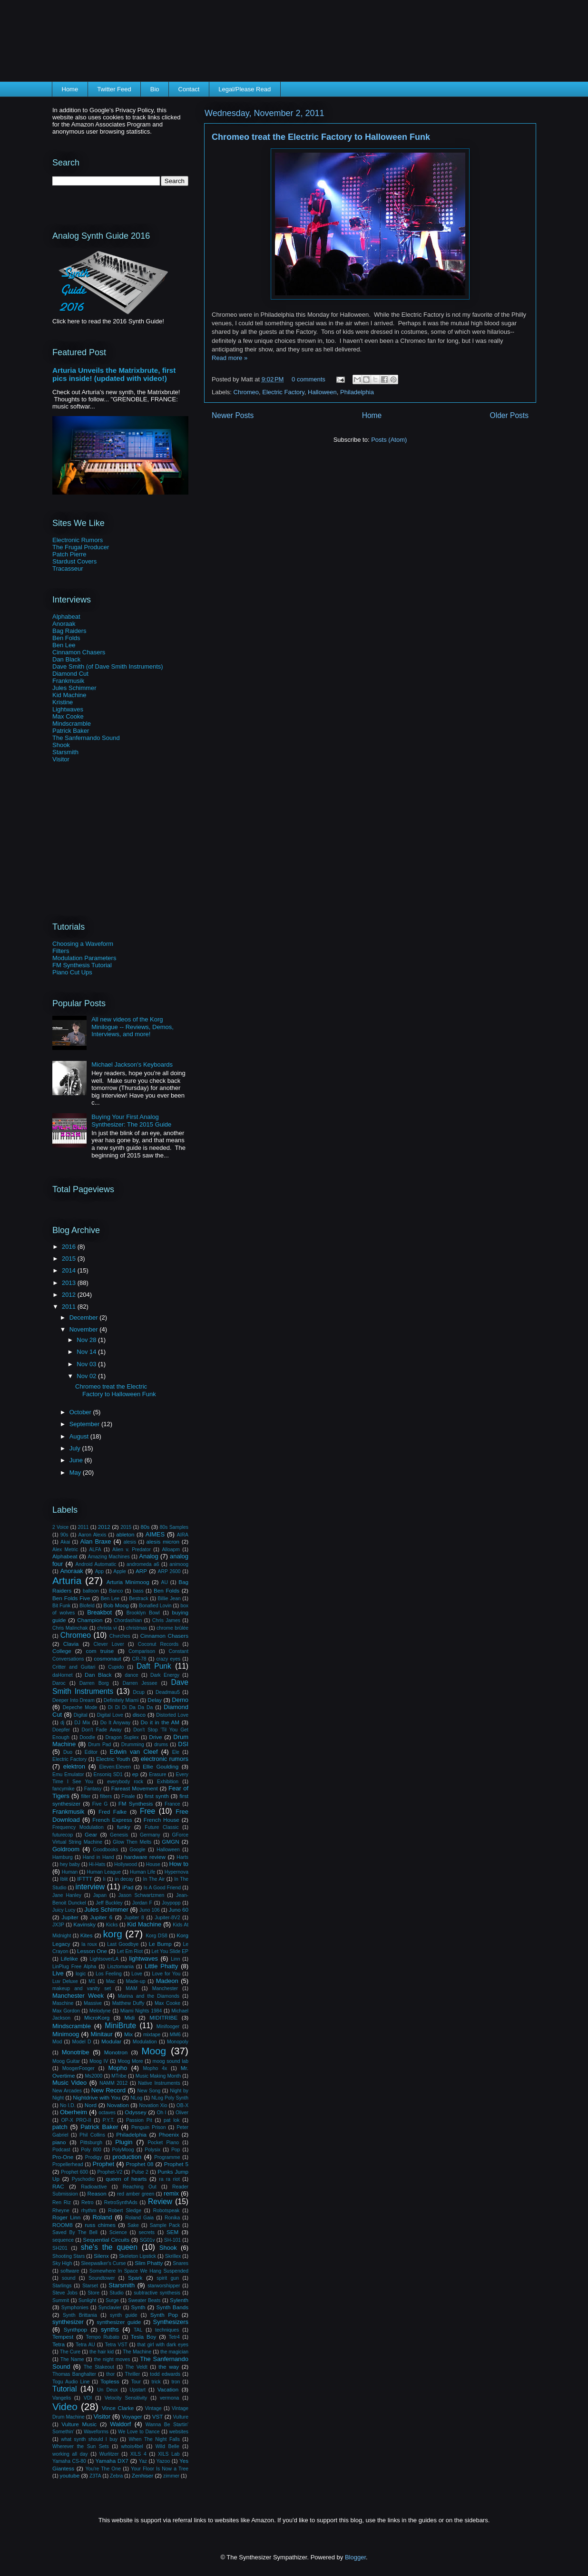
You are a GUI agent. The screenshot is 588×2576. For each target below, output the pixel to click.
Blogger (355, 2557)
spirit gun (168, 2278)
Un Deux (107, 2389)
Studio (116, 2292)
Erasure (157, 1774)
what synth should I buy (89, 2439)
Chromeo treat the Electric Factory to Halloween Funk (321, 137)
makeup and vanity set (81, 1988)
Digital (81, 1715)
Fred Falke (112, 1811)
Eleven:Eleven (115, 1766)
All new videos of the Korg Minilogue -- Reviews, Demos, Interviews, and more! (132, 1027)
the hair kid (101, 2351)
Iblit (64, 1879)
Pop (175, 2149)
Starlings (61, 2285)
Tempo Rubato (102, 2337)
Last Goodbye (122, 1944)
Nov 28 (87, 1339)
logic (81, 1973)
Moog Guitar (66, 2061)
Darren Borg (94, 1683)
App (99, 1571)
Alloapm (171, 1549)
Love (136, 1973)
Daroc (59, 1683)
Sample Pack (165, 2225)
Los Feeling (109, 1973)
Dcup (138, 1692)
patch (60, 2126)
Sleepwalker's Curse (103, 2263)
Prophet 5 (176, 2164)
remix (171, 2193)
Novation (118, 2105)
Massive (93, 2003)
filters (106, 1796)
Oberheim (73, 2112)
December (84, 1317)
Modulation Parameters (84, 958)
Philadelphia (357, 392)
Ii (104, 1879)
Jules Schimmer (74, 687)
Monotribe (75, 2052)
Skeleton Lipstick (137, 2256)
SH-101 (172, 2240)
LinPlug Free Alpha (74, 1966)
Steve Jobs (65, 2292)
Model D (81, 2041)
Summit (60, 2300)
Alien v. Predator (131, 1549)
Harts (182, 1857)
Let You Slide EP (170, 1951)
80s (144, 1527)
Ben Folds (66, 638)
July (75, 1448)
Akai (65, 1542)
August (79, 1436)
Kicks (112, 1924)
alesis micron (162, 1541)
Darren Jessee (140, 1683)
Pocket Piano (163, 2142)
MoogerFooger (78, 2068)
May (76, 1472)
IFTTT (84, 1879)
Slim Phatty (149, 2263)
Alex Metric (65, 1549)
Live (58, 1973)
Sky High (62, 2263)
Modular (111, 2041)
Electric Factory (283, 392)
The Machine (137, 2351)
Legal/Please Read (244, 89)
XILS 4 (138, 2454)
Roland (102, 2217)
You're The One (103, 2468)
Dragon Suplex (122, 1737)
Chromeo (246, 392)
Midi (130, 2017)
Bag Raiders (69, 630)
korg (112, 1933)
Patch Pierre (69, 554)
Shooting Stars (68, 2256)
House (153, 1864)
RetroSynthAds (120, 2202)
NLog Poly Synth (169, 2097)
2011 (70, 1306)
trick (156, 2381)
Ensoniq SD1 (108, 1774)
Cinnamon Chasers (78, 652)
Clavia (70, 1644)
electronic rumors (164, 1758)
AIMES (155, 1534)
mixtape (151, 2034)
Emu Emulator (68, 1774)
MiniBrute (120, 2026)
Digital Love (110, 1715)
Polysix (152, 2149)
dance (131, 1675)
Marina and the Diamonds (148, 1996)
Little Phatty (161, 1966)
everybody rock (125, 1781)
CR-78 (139, 1659)
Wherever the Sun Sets (80, 2446)
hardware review (145, 1857)
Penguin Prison (148, 2127)
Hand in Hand (98, 1857)
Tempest (62, 2336)
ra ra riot (169, 2179)
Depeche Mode (80, 1707)
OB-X (182, 2105)
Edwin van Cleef (134, 1751)
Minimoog (65, 2034)
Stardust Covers (74, 561)
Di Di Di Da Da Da (130, 1707)
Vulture (181, 2417)
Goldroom (65, 1849)
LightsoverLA (103, 1959)
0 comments (308, 379)
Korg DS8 (156, 1935)
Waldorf (120, 2424)
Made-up (136, 1981)
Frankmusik (68, 680)
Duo (67, 1752)
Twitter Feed (114, 89)
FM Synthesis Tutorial (82, 965)
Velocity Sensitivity (126, 2398)
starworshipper (163, 2285)
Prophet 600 (74, 2172)
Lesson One (92, 1951)
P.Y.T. (109, 2120)
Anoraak (63, 623)
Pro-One (62, 2157)
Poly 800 (91, 2149)
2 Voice (60, 1527)
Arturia (66, 1580)
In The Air (154, 1879)
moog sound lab (170, 2061)
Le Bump (160, 1944)
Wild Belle (167, 2446)
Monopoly (177, 2041)
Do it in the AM (159, 1722)
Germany (150, 1834)
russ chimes (100, 2225)
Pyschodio (83, 2179)
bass (138, 1591)
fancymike (63, 1788)
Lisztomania (120, 1966)
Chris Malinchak (70, 1628)
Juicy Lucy (64, 1910)
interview (90, 1887)
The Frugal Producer (80, 547)
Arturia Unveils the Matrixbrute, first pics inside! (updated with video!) (114, 374)
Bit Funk (61, 1605)
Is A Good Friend (162, 1887)
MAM (131, 1988)
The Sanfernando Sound (86, 737)
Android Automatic (96, 1564)
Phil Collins (92, 2135)
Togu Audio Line (70, 2381)
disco (139, 1714)
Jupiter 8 (134, 1917)
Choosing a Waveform (82, 943)
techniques (167, 2330)
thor (110, 2374)
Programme (167, 2157)
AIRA (182, 1534)
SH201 (60, 2248)
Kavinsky (84, 1924)
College (61, 1651)
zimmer (171, 2476)
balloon (91, 1591)
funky (123, 1827)
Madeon (167, 1980)
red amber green (135, 2194)
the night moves (112, 2359)
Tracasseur (67, 568)
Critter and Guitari (73, 1667)
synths (110, 2329)
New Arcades (67, 2090)
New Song (149, 2090)
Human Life (142, 1872)
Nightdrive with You (96, 2097)
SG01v (147, 2240)
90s (64, 1534)
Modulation (145, 2041)
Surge (112, 2300)
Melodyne (100, 2010)
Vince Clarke (118, 2408)
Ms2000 (93, 2076)
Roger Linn (66, 2217)
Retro (87, 2202)
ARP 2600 (169, 1571)
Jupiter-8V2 (167, 1917)
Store (93, 2292)
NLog (136, 2097)
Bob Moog (115, 1605)
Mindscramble (71, 723)
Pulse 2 (140, 2172)
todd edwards (165, 2374)
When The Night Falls (154, 2439)
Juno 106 (149, 1910)
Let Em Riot (130, 1951)
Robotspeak (166, 2210)
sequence (63, 2240)
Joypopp (171, 1902)
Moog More (130, 2061)
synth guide (123, 2315)
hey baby (70, 1864)
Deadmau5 (168, 1692)
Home (70, 89)
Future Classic (161, 1827)
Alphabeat (66, 616)
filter (85, 1796)
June (77, 1460)
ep (135, 1774)
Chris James (166, 1620)
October (81, 1412)
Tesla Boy (143, 2336)
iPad (127, 1887)
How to (178, 1863)
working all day (70, 2454)
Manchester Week (78, 1995)
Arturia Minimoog (128, 1582)
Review (160, 2201)
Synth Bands (172, 2307)
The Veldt (136, 2367)
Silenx (101, 2256)
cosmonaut (107, 1658)
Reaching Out (140, 2186)
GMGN (170, 1841)
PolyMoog (123, 2149)
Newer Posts (233, 415)
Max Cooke (68, 716)
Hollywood (125, 1864)
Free (147, 1811)
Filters (60, 950)
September (85, 1424)
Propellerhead (67, 2164)
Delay (154, 1700)
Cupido (116, 1667)
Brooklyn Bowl (143, 1612)
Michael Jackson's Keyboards (132, 1064)
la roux (89, 1944)
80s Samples (174, 1527)
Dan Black (66, 659)
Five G (100, 1804)
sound (68, 2278)
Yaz (143, 2461)
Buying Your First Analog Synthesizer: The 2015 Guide (131, 1120)
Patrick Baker (70, 730)
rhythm (89, 2210)
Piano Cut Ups (72, 972)
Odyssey (135, 2112)
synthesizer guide (119, 2322)
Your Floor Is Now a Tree (159, 2468)
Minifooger (168, 2026)
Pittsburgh (91, 2142)
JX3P (58, 1924)
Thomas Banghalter (74, 2374)
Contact (189, 89)
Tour (136, 2381)
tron (175, 2381)
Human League (104, 1872)
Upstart (137, 2389)
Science (118, 2232)
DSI (183, 1744)
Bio (154, 89)
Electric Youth (113, 1759)
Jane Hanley (66, 1895)
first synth (157, 1796)
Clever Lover (109, 1644)
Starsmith (65, 752)
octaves (107, 2112)
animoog (178, 1564)
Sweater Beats (144, 2300)
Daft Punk (154, 1666)
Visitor (60, 759)
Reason (97, 2193)
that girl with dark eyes (162, 2344)
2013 (70, 1282)
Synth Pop (164, 2315)
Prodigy (93, 2157)
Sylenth (179, 2300)
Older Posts (509, 415)
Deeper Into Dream (73, 1700)
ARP (141, 1571)
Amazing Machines (108, 1556)
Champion (89, 1620)
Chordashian (128, 1620)
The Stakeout (99, 2367)
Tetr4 (174, 2337)
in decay (124, 1879)
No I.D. (68, 2105)
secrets (147, 2232)
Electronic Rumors (77, 540)
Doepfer (61, 1729)
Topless (109, 2381)
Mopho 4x (155, 2068)
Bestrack (138, 1598)
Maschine (62, 2003)
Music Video (69, 2082)
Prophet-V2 (110, 2172)
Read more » (229, 357)
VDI (88, 2398)
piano (59, 2142)
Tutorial (64, 2389)
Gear (91, 1834)
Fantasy (93, 1788)
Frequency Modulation (78, 1827)
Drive (155, 1737)
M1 (91, 1981)
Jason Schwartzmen (141, 1895)
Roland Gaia (139, 2217)
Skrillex (173, 2256)
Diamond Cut (70, 673)
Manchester (165, 1988)
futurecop (62, 1834)
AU (164, 1582)
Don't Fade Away (102, 1729)
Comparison (141, 1651)
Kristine (62, 702)
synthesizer (68, 2321)
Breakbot (99, 1612)
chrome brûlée (172, 1628)
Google (137, 1849)
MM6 (175, 2034)
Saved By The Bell (75, 2232)
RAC (58, 2186)
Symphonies (74, 2307)
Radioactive (94, 2186)
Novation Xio (153, 2105)
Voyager (132, 2416)
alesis (130, 1542)
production (126, 2156)
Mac (111, 1981)
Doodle (87, 1737)
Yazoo (163, 2461)
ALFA (95, 1549)
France (172, 1804)
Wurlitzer (109, 2454)
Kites (86, 1935)
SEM (172, 2232)
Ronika (172, 2217)
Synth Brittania (80, 2315)
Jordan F (142, 1902)
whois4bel (132, 2446)
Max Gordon (66, 2010)
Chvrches (119, 1636)
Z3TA (95, 2476)
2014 (70, 1270)
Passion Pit (139, 2120)
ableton (125, 1534)
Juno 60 (178, 1909)
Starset (90, 2285)
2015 (70, 1258)
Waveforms (96, 2431)
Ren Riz (61, 2202)
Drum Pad (99, 1744)
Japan (100, 1895)
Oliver (182, 2112)
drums (161, 1744)
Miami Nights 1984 (141, 2010)
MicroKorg (96, 2017)
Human (70, 1872)
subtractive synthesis (157, 2292)
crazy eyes (168, 1659)
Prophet (104, 2164)
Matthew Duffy (128, 2003)
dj (62, 1722)
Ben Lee (63, 645)
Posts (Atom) (389, 439)
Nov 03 (87, 1364)
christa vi (107, 1628)
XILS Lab (169, 2454)
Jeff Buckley (109, 1902)
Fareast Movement (134, 1788)
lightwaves (143, 1958)
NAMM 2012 (113, 2083)
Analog (148, 1556)
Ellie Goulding (160, 1766)
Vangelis (61, 2398)
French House (161, 1820)
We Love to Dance (139, 2431)
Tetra (58, 2344)
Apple (119, 1571)
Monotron (115, 2052)
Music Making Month (158, 2076)
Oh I (161, 2112)
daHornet (62, 1675)
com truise (100, 1651)
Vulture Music (79, 2424)
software (69, 2271)
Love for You (166, 1973)
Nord (91, 2105)
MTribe (119, 2076)
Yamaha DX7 (112, 2461)
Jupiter (70, 1917)
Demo (180, 1699)
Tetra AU (85, 2344)
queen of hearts (126, 2179)
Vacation (168, 2389)
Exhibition (167, 1781)
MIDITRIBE (163, 2017)
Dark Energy (164, 1675)
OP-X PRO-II (76, 2120)
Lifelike (69, 1958)
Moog (153, 2050)
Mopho (117, 2067)
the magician (174, 2351)
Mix (128, 2034)
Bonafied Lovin (155, 1605)
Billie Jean (169, 1598)
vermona (169, 2398)
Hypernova (176, 1872)
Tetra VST (116, 2344)
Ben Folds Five (71, 1598)
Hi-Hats (97, 1864)
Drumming (132, 1744)
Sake (133, 2225)
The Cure (70, 2351)
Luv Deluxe (65, 1981)
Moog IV (98, 2061)
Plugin (123, 2142)
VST (157, 2416)
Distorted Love (172, 1715)
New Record (108, 2090)
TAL (138, 2330)
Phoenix (169, 2134)
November (84, 1329)
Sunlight (87, 2300)
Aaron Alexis (92, 1534)
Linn (175, 1959)
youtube (70, 2475)
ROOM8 (62, 2225)
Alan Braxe (95, 1541)
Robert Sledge (124, 2210)
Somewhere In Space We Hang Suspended (138, 2271)
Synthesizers (170, 2321)
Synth (138, 2307)
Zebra (116, 2476)
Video (65, 2406)
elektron (74, 1766)
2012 (70, 1294)
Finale (128, 1796)
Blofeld (87, 1605)
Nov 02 (87, 1376)
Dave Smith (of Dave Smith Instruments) (107, 666)
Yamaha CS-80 (69, 2461)
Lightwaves (67, 709)
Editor (91, 1752)
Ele (175, 1752)
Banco (116, 1591)
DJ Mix (82, 1722)
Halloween (322, 392)
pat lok (172, 2120)
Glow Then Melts (132, 1842)
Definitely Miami (121, 1700)
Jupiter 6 (101, 1917)
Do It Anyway (115, 1722)
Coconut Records (158, 1644)
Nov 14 (87, 1351)
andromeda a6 (143, 1564)
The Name (72, 2359)
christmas (136, 1628)
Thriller (132, 2374)
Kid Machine (69, 695)
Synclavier (109, 2307)
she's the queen (109, 2247)
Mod (57, 2041)
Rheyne (60, 2210)
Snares (180, 2263)
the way (168, 2366)
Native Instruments (159, 2083)
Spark (135, 2278)
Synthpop (75, 2329)
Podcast (61, 2149)
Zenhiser (142, 2475)
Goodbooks (105, 1849)
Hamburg (62, 1857)
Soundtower (101, 2278)
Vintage (153, 2408)
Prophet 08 (140, 2164)
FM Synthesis (135, 1803)
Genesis (119, 1834)
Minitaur (102, 2034)
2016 (70, 1246)
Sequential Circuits (106, 2239)
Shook (61, 744)
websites (178, 2431)
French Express (112, 1820)
